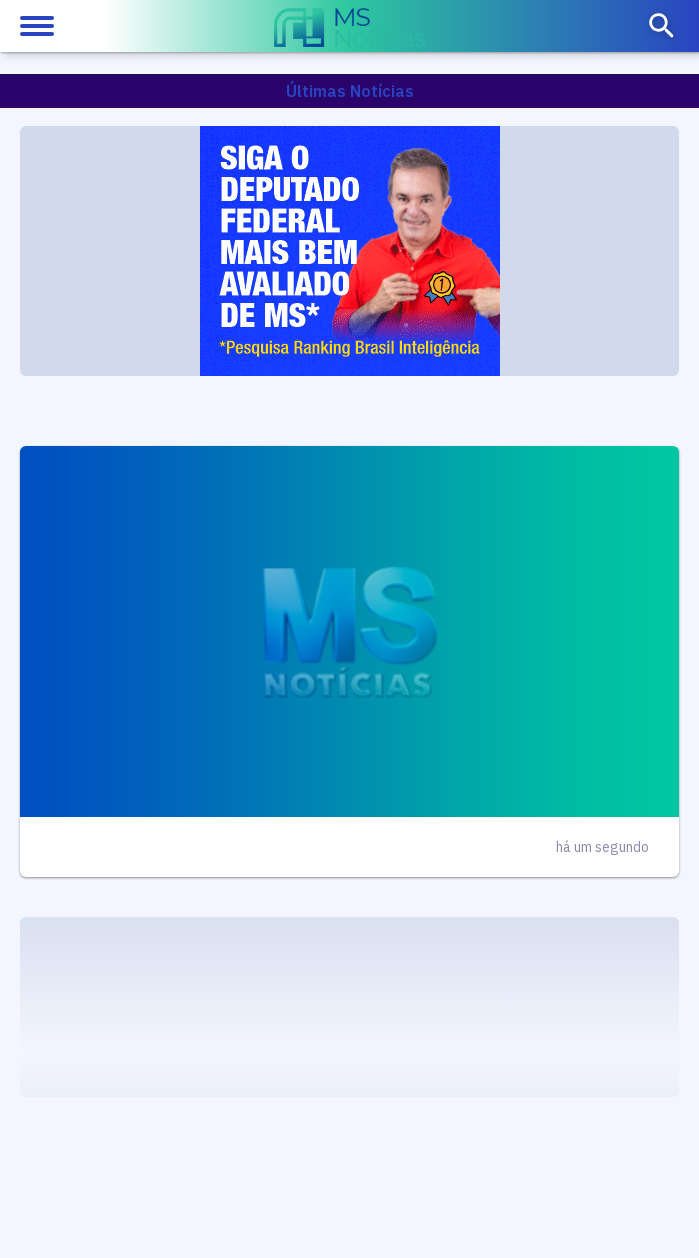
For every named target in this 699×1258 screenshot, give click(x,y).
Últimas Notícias (350, 91)
